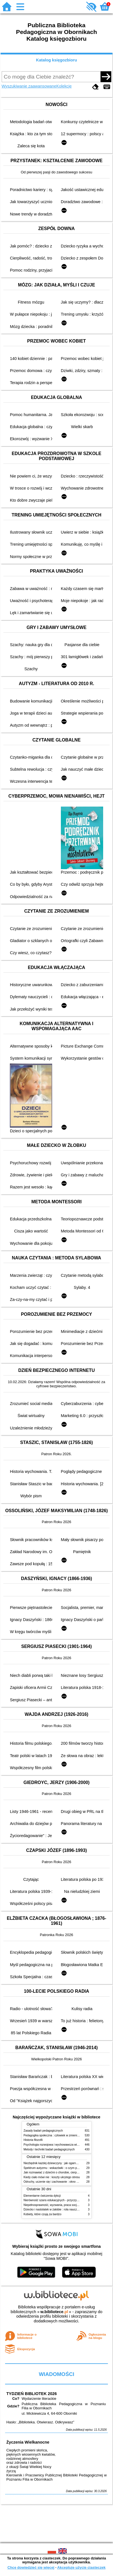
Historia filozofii (33, 2139)
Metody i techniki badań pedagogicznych (49, 2149)
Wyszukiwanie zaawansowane (29, 86)
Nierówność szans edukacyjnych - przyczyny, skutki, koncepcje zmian (67, 2200)
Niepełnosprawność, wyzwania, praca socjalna (53, 2205)
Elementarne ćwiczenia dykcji (42, 2195)
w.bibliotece (54, 2311)
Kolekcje (64, 86)
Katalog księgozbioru (56, 60)
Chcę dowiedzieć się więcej (30, 2567)
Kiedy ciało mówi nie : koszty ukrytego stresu (52, 2177)
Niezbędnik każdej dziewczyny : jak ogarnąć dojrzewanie (59, 2163)
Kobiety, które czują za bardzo (42, 2214)
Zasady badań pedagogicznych (43, 2130)
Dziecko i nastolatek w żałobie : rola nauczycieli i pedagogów (62, 2209)
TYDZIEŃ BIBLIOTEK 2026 (31, 2393)
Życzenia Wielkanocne (28, 2442)
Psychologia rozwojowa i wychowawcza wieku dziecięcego (61, 2144)
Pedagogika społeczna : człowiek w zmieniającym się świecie (62, 2135)
